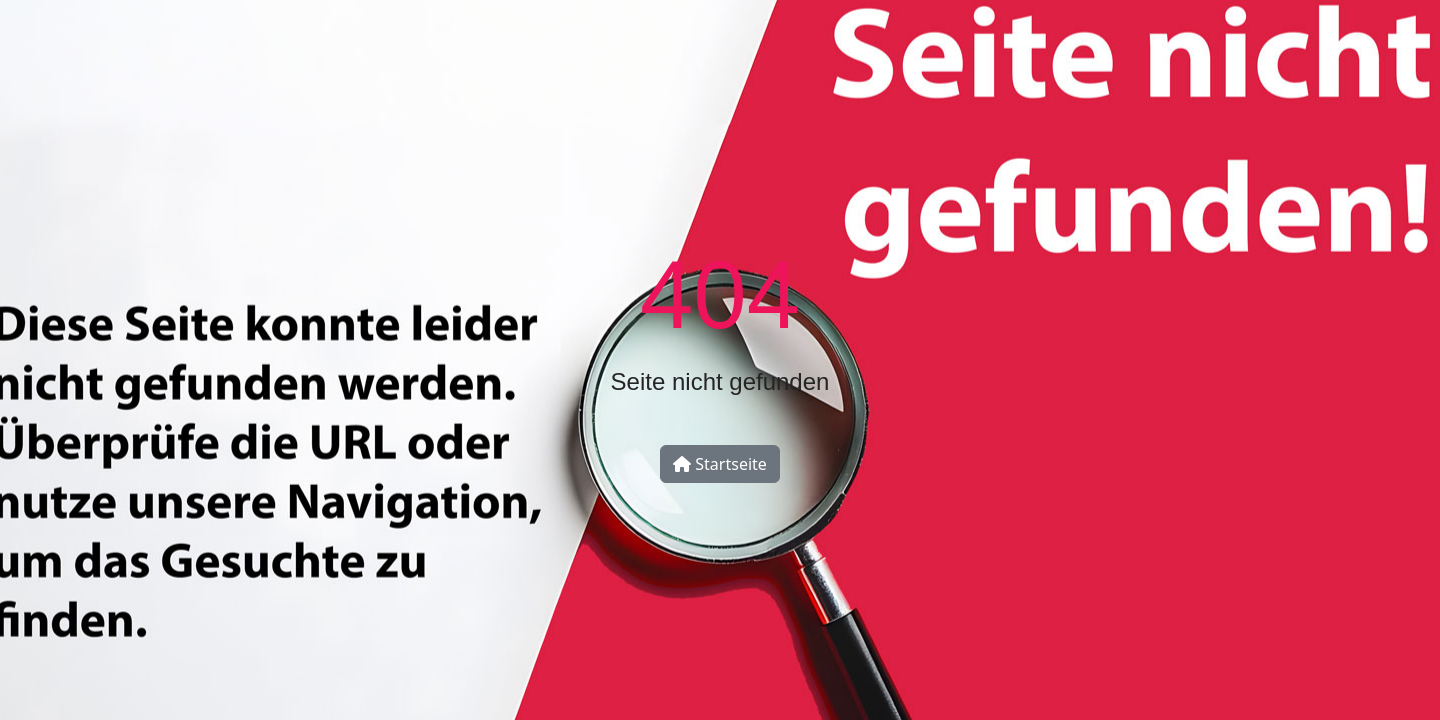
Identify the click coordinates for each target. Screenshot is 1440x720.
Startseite (720, 464)
